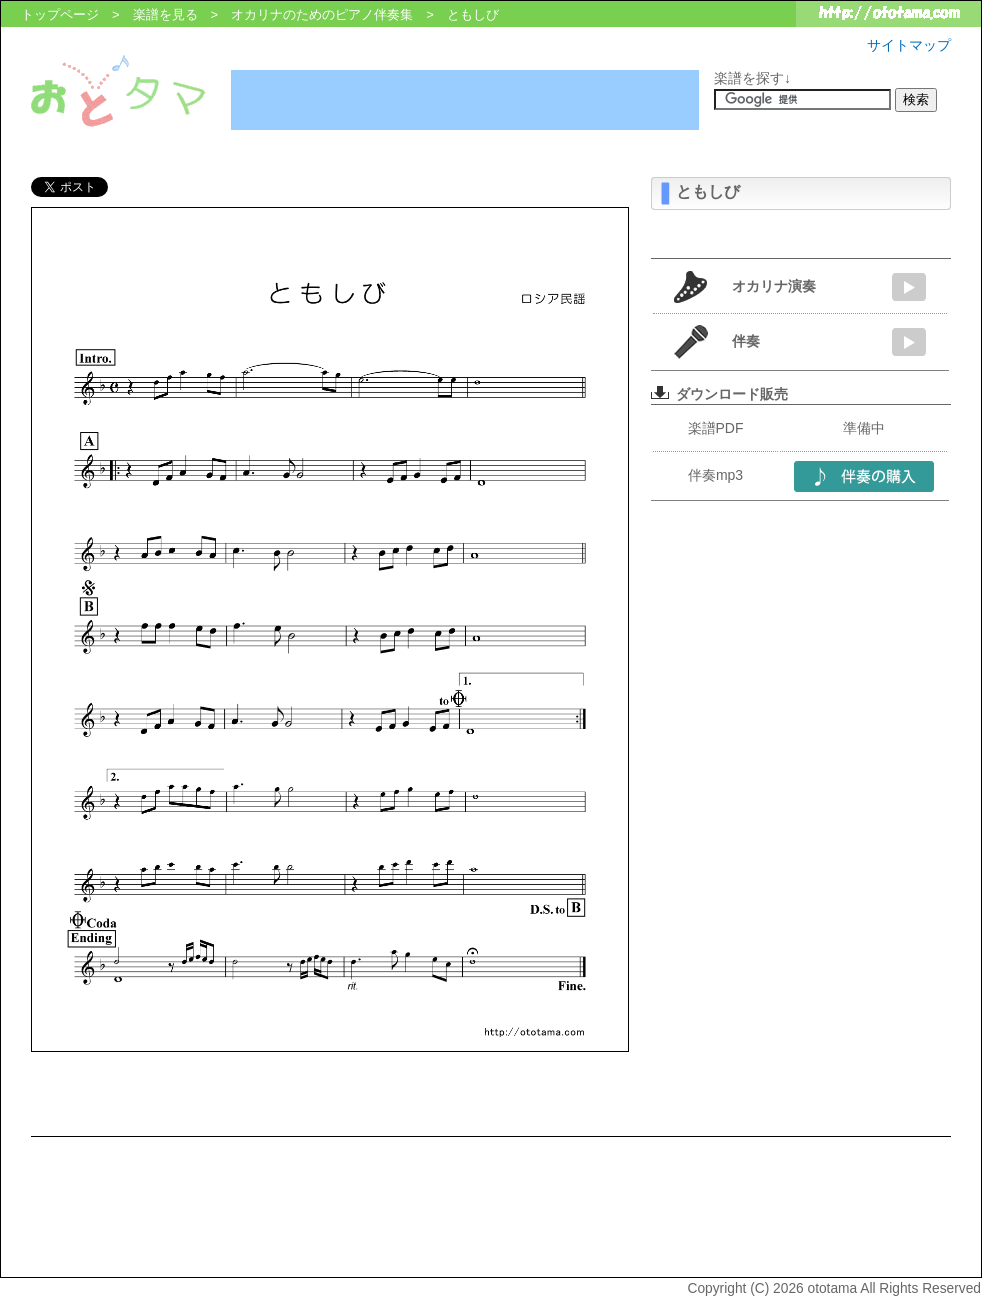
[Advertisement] (465, 100)
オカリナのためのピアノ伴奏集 (322, 14)
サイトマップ (909, 45)
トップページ (60, 14)
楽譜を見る (165, 14)
